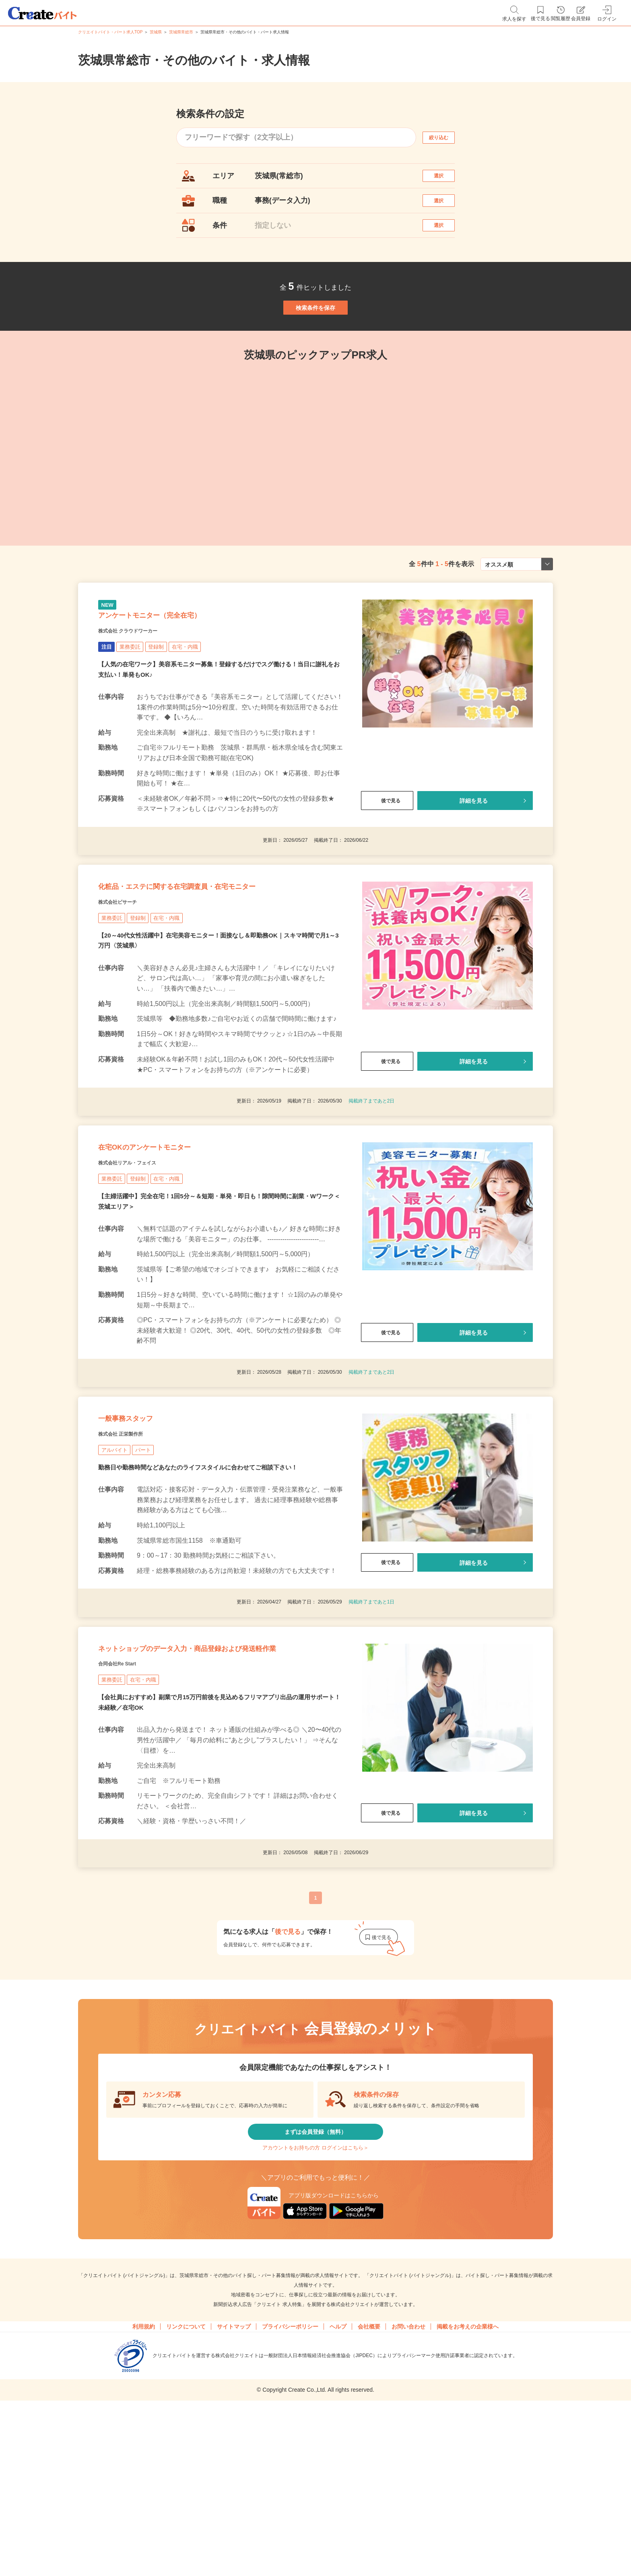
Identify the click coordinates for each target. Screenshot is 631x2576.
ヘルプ (338, 2479)
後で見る (387, 854)
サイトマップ (234, 2479)
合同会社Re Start (126, 1795)
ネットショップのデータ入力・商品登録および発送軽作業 (216, 1767)
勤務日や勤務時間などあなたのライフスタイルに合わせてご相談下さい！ (204, 1569)
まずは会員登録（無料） (315, 2270)
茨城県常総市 (181, 32)
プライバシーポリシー (290, 2479)
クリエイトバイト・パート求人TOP (110, 32)
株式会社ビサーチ (127, 971)
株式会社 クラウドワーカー (142, 684)
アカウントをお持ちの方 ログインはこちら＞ (315, 2294)
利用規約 (143, 2479)
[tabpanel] (315, 485)
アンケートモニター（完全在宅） (178, 664)
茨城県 (156, 32)
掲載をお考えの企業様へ (468, 2479)
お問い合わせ (408, 2479)
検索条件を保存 (315, 338)
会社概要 (369, 2479)
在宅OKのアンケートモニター (170, 1227)
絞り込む (446, 137)
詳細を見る (474, 854)
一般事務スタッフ (141, 1514)
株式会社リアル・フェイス (141, 1247)
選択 (445, 179)
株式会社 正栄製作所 (131, 1534)
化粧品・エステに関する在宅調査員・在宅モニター (220, 951)
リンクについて (186, 2479)
